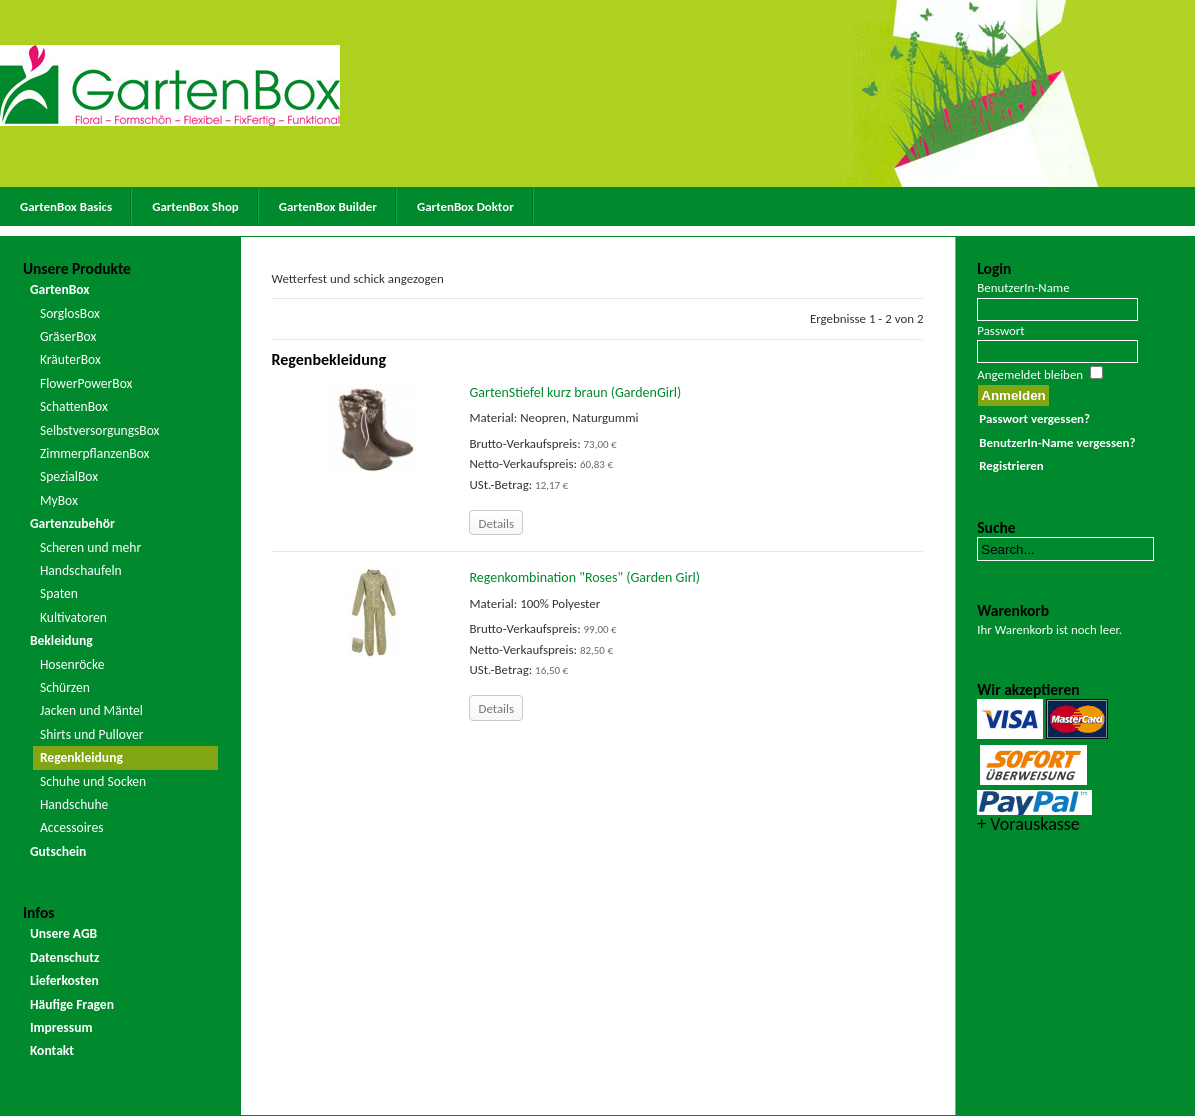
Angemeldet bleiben (1030, 374)
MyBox (59, 500)
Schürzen (65, 687)
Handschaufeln (81, 570)
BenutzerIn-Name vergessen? (1057, 442)
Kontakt (52, 1050)
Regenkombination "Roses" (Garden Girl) (584, 577)
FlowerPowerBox (86, 383)
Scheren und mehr (90, 547)
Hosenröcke (72, 664)
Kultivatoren (73, 617)
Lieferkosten (64, 980)
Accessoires (72, 827)
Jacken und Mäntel (91, 710)
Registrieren (1011, 465)
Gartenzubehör (72, 523)
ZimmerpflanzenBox (95, 453)
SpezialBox (69, 476)
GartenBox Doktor (465, 206)
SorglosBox (70, 313)
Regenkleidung (81, 757)
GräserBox (68, 336)
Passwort (1000, 330)
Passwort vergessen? (1034, 418)
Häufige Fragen (72, 1004)
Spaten (59, 593)
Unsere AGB (63, 933)
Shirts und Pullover (91, 734)
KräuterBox (70, 359)
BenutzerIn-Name (1023, 287)
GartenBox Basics (66, 206)
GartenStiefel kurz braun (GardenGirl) (575, 392)
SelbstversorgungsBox (100, 430)
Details (496, 523)
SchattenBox (74, 406)
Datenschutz (65, 957)
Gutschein (58, 851)
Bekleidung (61, 640)
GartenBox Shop (195, 206)
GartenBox (60, 289)
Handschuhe (74, 804)
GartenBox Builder (328, 206)
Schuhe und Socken (93, 781)
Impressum (61, 1027)
